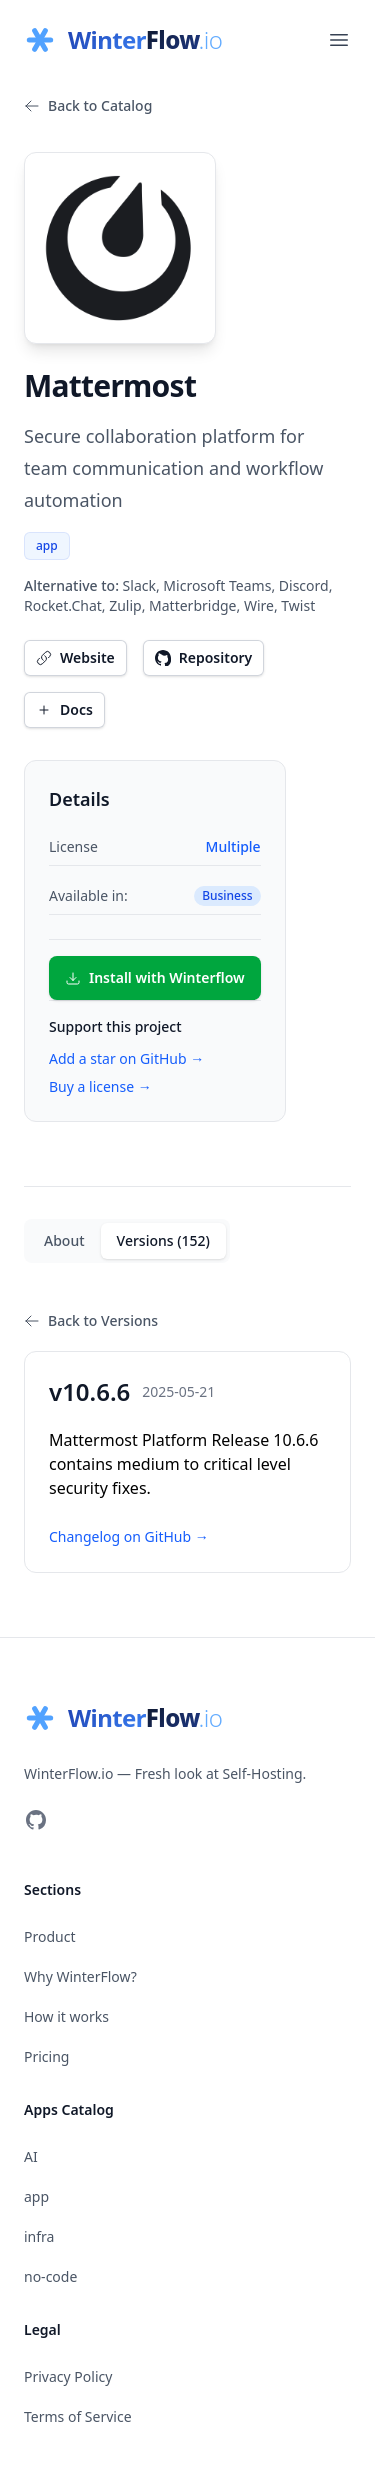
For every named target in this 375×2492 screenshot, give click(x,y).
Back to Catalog (88, 105)
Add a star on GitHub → (126, 1058)
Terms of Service (78, 2416)
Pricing (46, 2056)
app (47, 545)
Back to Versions (91, 1320)
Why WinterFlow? (80, 1976)
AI (31, 2156)
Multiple (233, 846)
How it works (66, 2016)
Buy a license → (100, 1086)
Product (49, 1936)
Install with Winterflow (155, 977)
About (64, 1240)
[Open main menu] (339, 40)
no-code (50, 2276)
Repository (204, 657)
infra (39, 2236)
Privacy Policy (68, 2376)
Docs (64, 709)
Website (75, 657)
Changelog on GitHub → (129, 1536)
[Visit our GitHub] (36, 1820)
